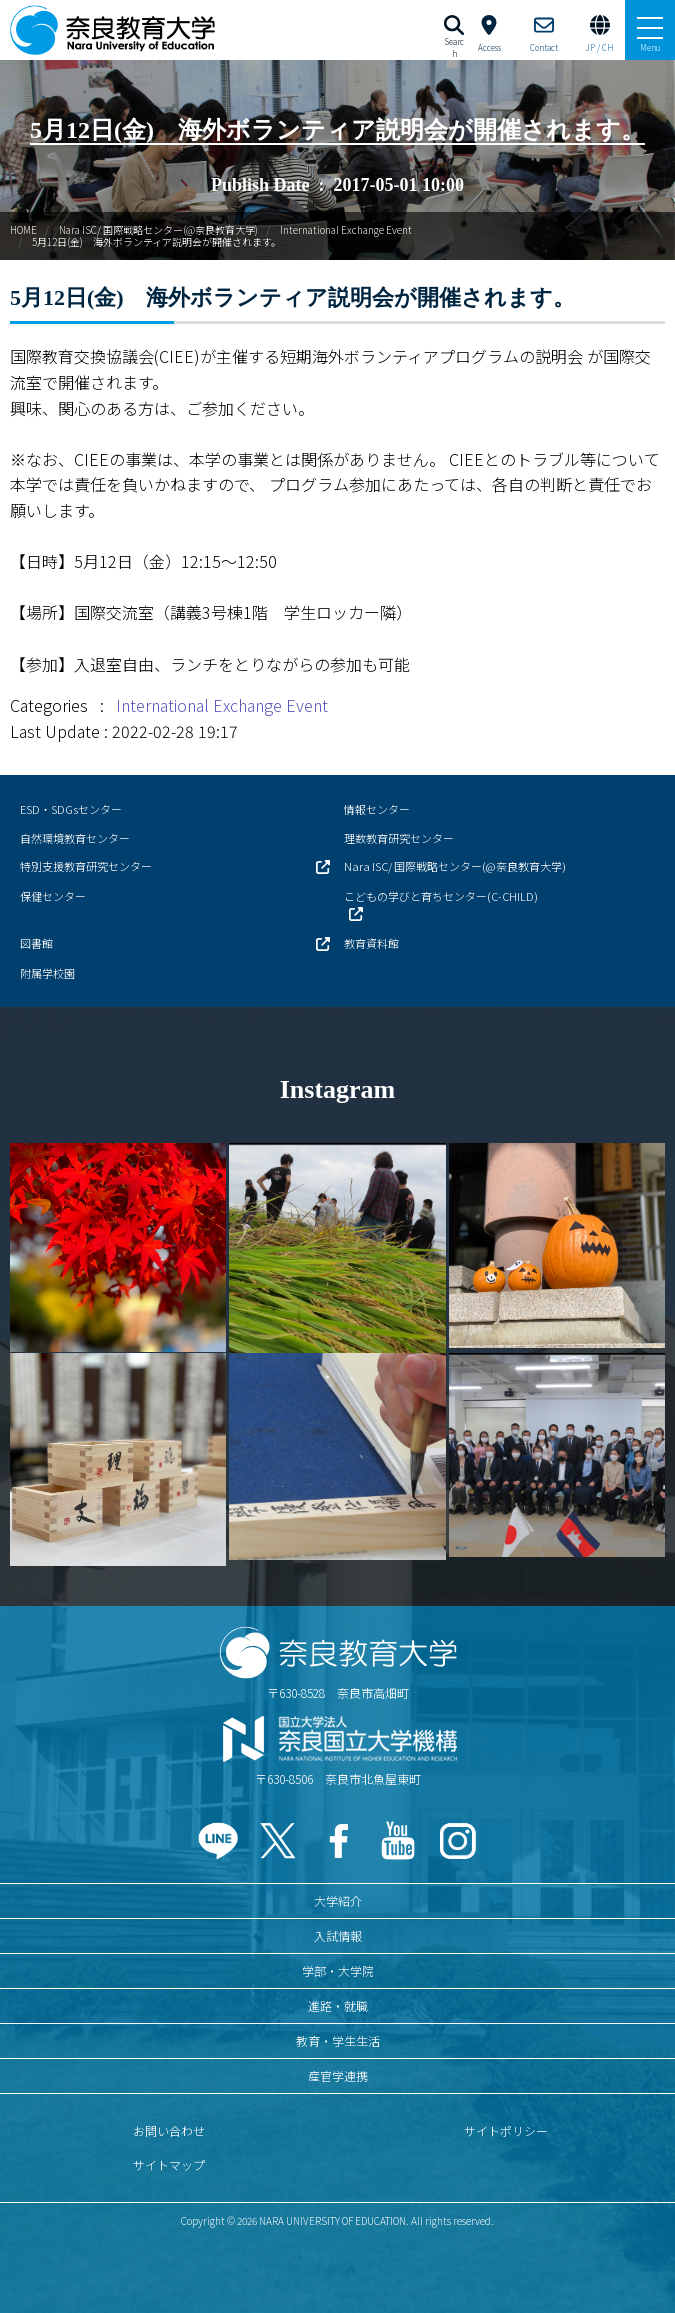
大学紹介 (338, 1900)
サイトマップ (169, 2164)
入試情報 (338, 1935)
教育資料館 (371, 943)
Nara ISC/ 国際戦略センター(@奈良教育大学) (158, 229)
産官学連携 (338, 2075)
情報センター (377, 809)
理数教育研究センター (399, 838)
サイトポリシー (506, 2130)
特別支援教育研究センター (86, 866)
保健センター (53, 896)
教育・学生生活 (338, 2040)
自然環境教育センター (75, 838)
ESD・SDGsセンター (71, 809)
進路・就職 (338, 2005)
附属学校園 (47, 973)
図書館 (36, 943)
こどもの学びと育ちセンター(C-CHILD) (441, 896)
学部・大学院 (338, 1970)
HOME (23, 229)
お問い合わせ (169, 2130)
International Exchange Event (346, 229)
